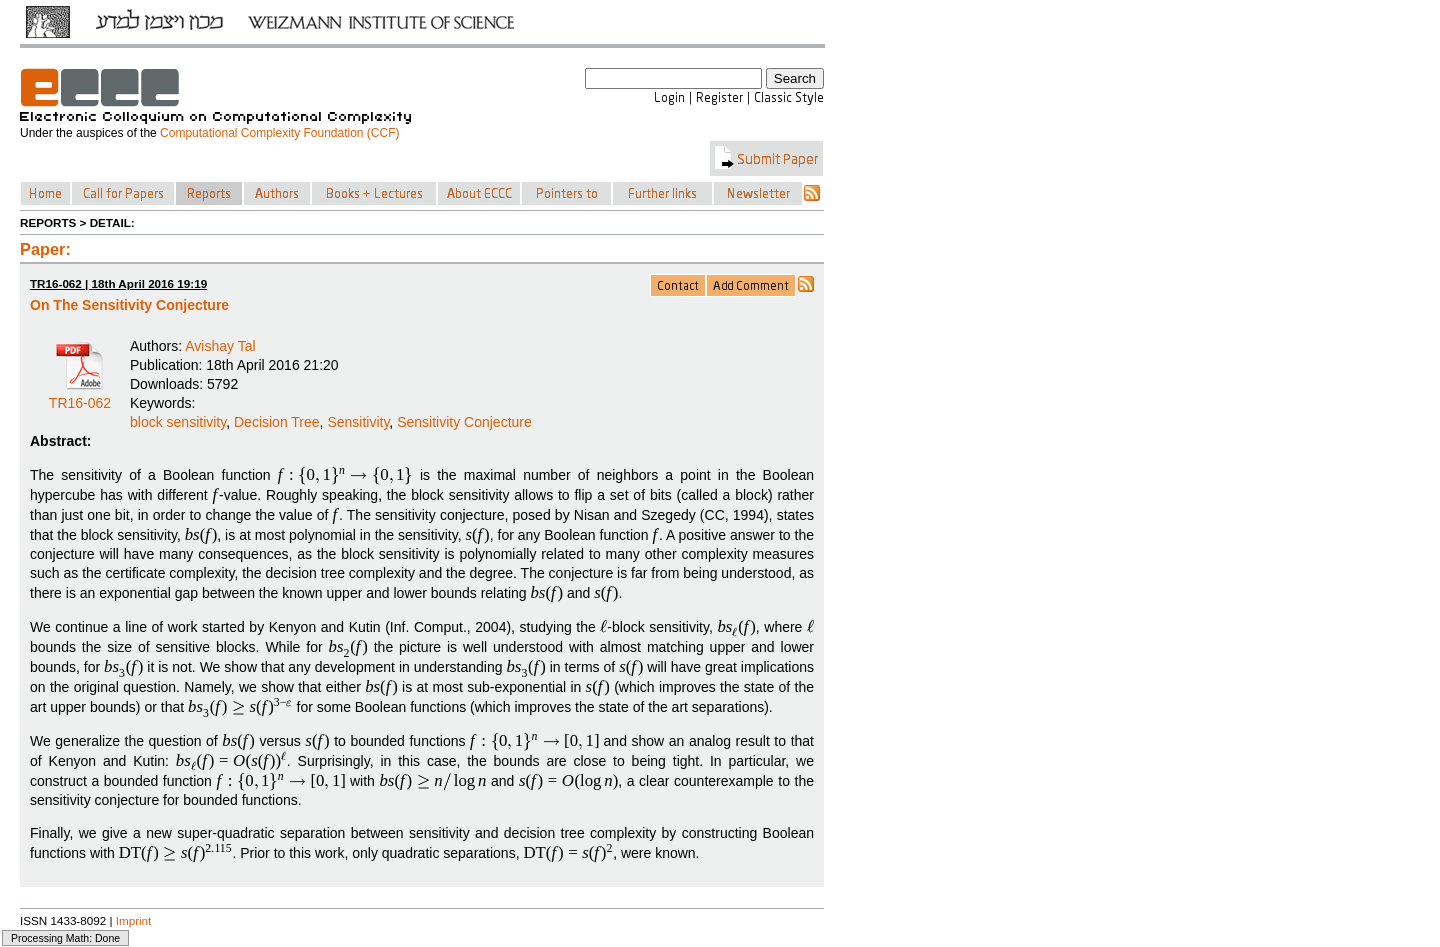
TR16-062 (80, 396)
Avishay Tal (220, 346)
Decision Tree (277, 422)
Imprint (134, 920)
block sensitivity (178, 422)
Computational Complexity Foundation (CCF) (279, 133)
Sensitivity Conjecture (464, 422)
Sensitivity (358, 422)
